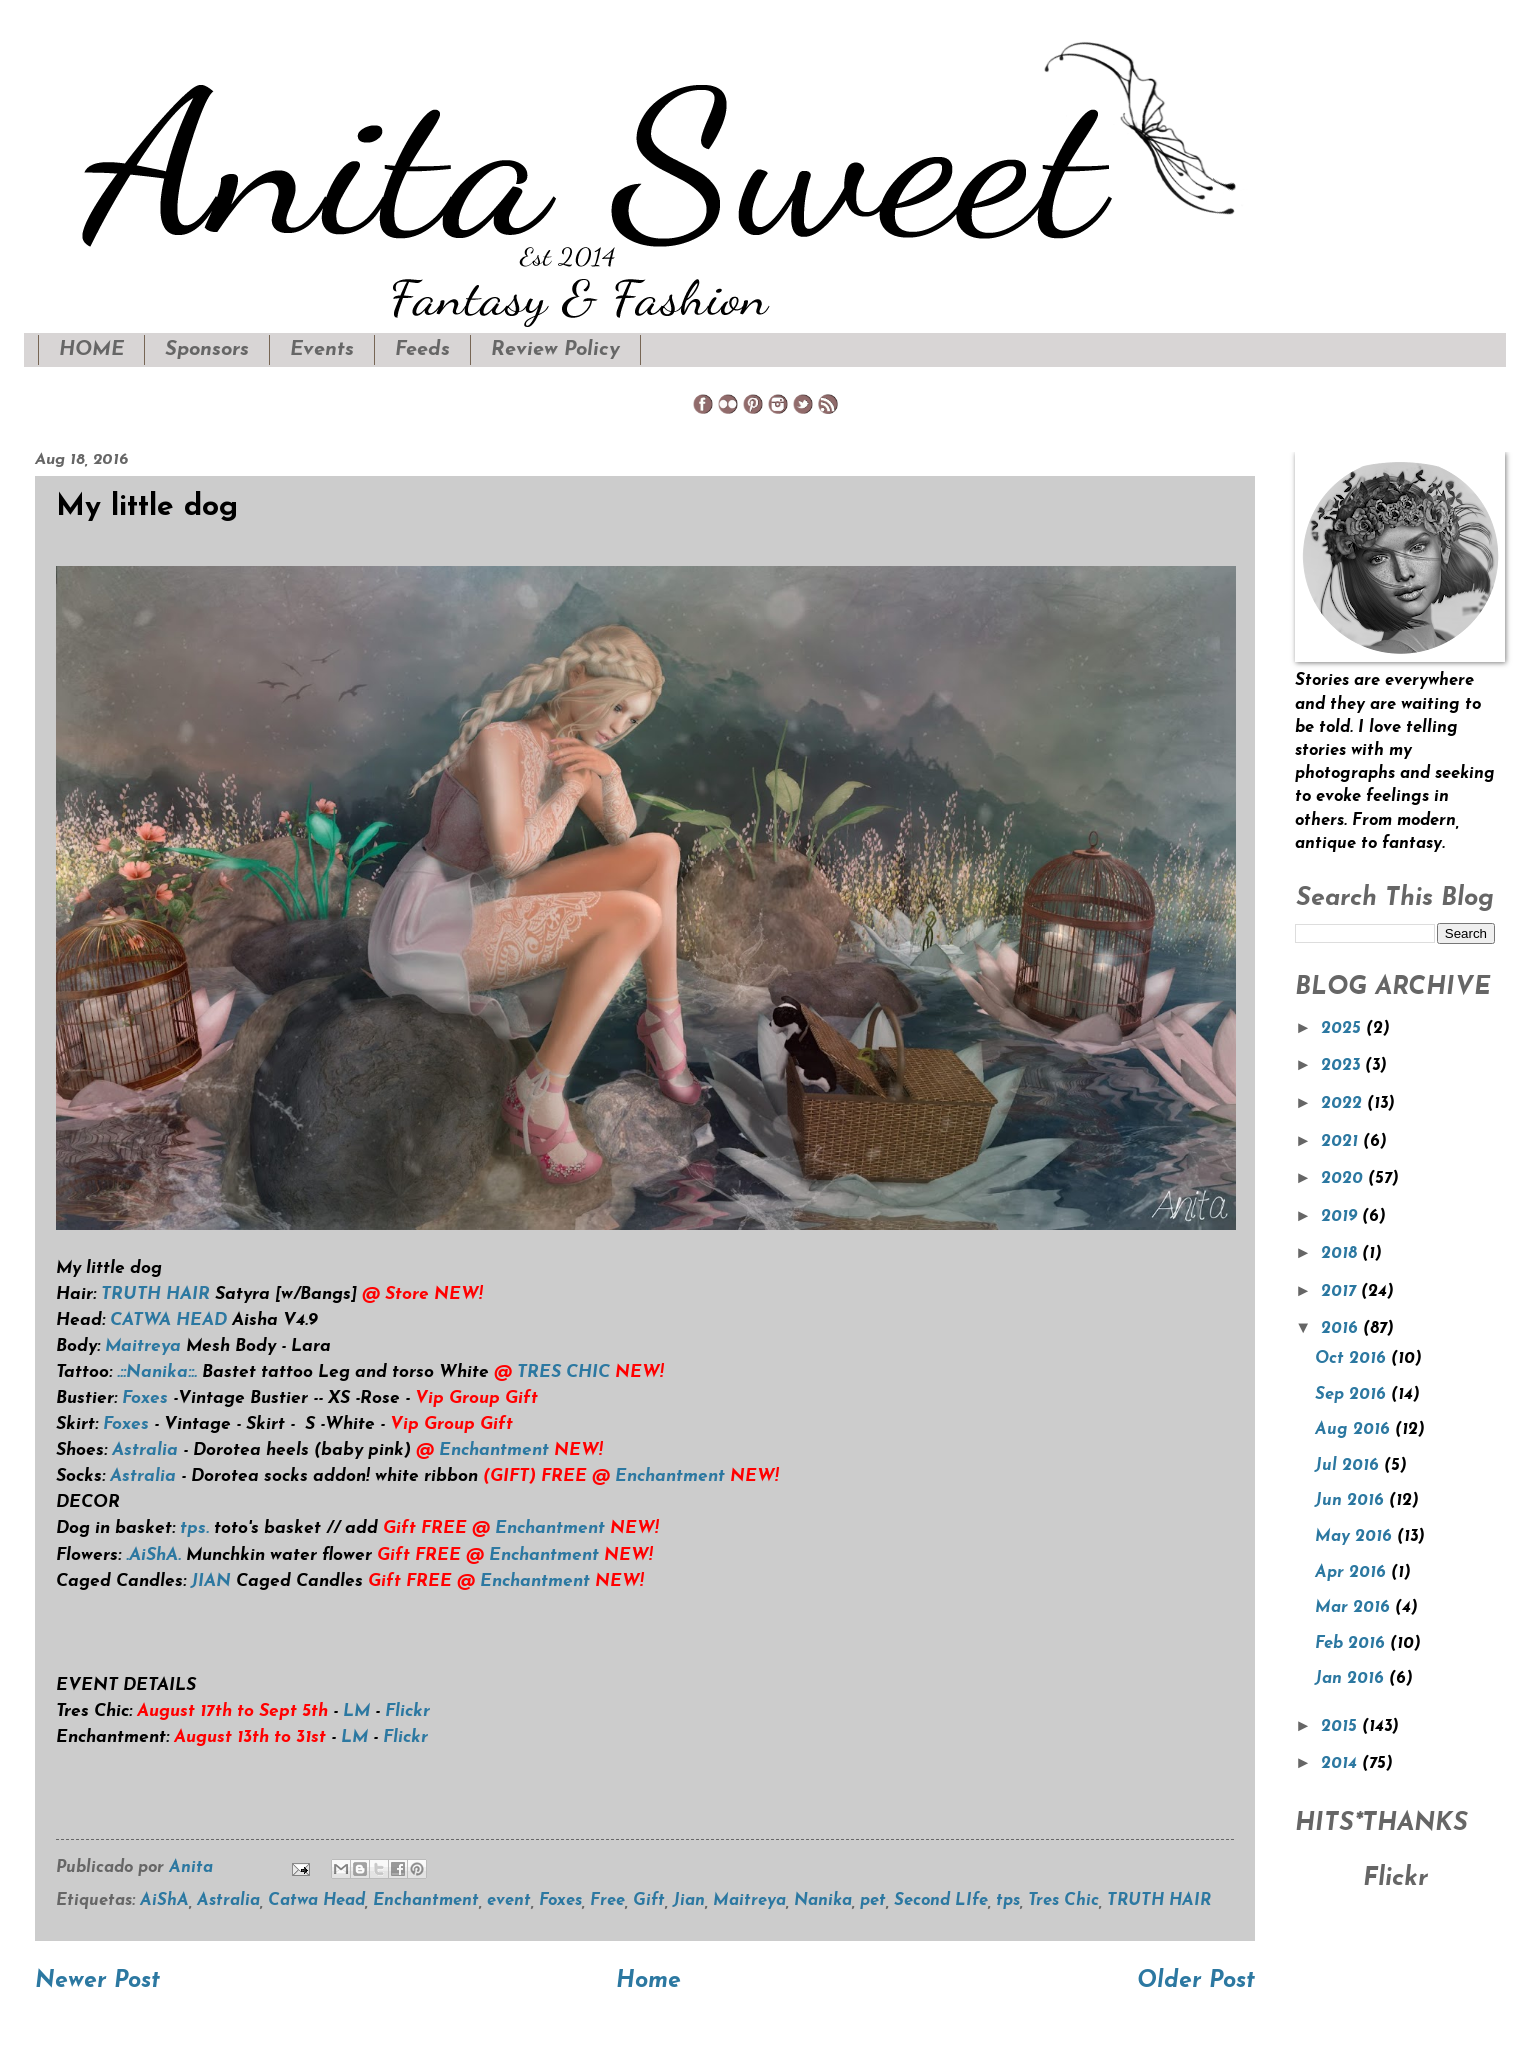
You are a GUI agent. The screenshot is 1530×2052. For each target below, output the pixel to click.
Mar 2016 (1355, 1608)
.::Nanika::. (154, 1372)
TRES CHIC (563, 1372)
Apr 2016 (1353, 1573)
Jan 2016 (1352, 1679)
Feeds (422, 350)
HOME (91, 350)
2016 (1342, 1329)
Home (648, 1981)
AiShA (164, 1901)
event (509, 1901)
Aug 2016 (1355, 1430)
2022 (1344, 1104)
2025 (1343, 1029)
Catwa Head (316, 1901)
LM (356, 1711)
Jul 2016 (1349, 1466)
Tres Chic (1063, 1901)
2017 (1341, 1292)
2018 (1341, 1254)
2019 (1341, 1217)
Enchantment (494, 1450)
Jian (689, 1901)
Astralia (145, 1450)
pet (873, 1901)
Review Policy (555, 350)
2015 (1341, 1727)
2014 (1341, 1764)
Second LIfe (941, 1901)
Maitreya (140, 1346)
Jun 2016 (1352, 1501)
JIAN (211, 1581)
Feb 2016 (1352, 1644)
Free (607, 1901)
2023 (1343, 1066)
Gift (649, 1901)
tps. (194, 1528)
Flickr (407, 1711)
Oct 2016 (1353, 1359)
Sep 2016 (1353, 1395)
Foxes (145, 1398)
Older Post (1196, 1981)
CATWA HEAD (168, 1320)
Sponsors (207, 350)
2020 (1344, 1179)
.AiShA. (153, 1555)
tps (1008, 1901)
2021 (1342, 1142)
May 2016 (1356, 1537)
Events (322, 350)
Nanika (823, 1901)
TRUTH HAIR (155, 1294)
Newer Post (97, 1981)
